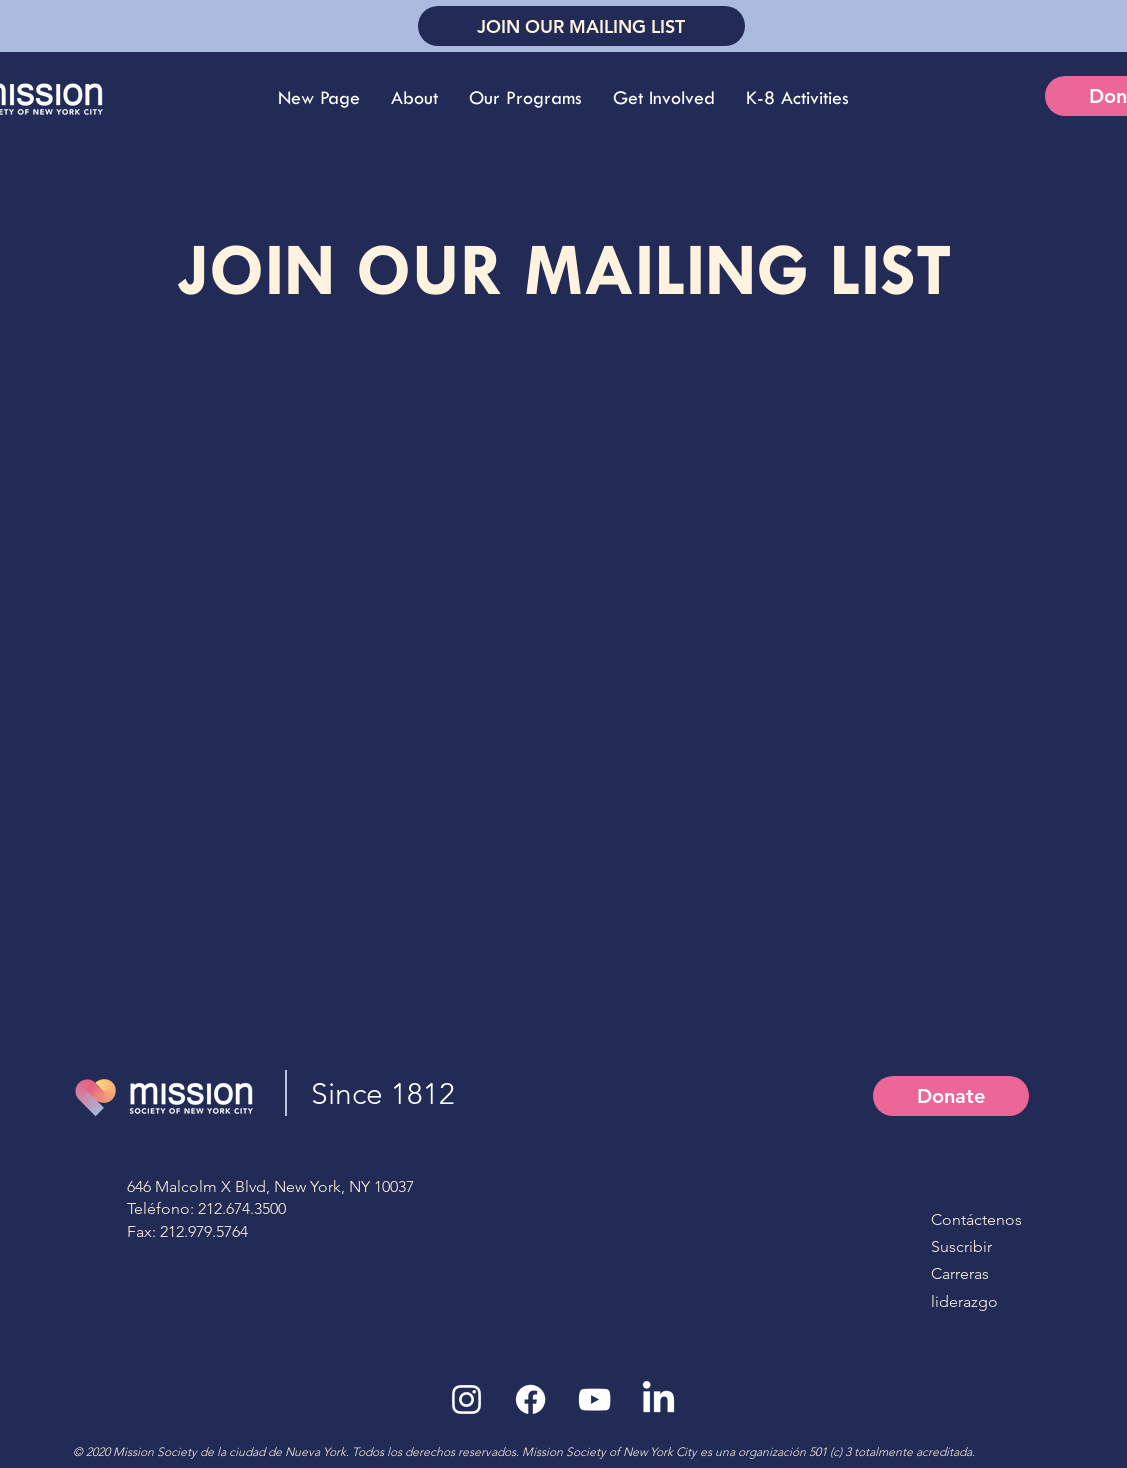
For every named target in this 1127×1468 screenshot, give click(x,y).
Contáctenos (976, 1219)
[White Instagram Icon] (466, 1399)
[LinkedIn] (658, 1399)
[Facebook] (530, 1399)
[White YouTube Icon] (594, 1399)
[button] (414, 98)
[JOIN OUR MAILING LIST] (581, 26)
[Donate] (951, 1096)
